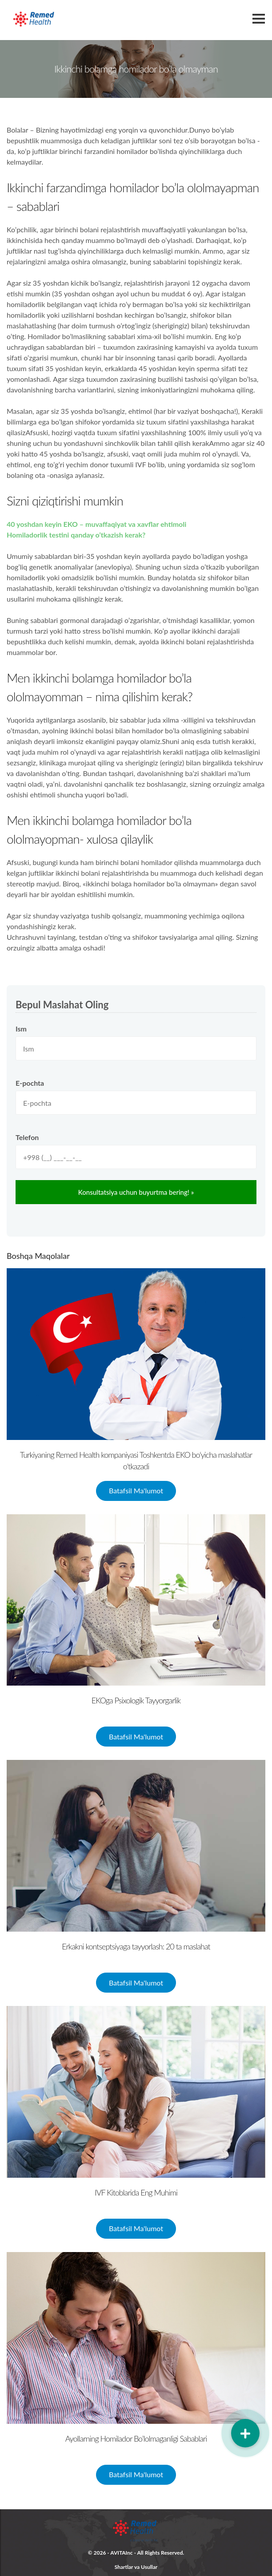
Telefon (27, 1137)
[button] (245, 2433)
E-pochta (30, 1083)
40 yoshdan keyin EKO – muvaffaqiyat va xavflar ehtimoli (96, 524)
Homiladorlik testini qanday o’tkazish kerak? (76, 534)
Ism (21, 1028)
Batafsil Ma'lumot (136, 1490)
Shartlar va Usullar (136, 2567)
